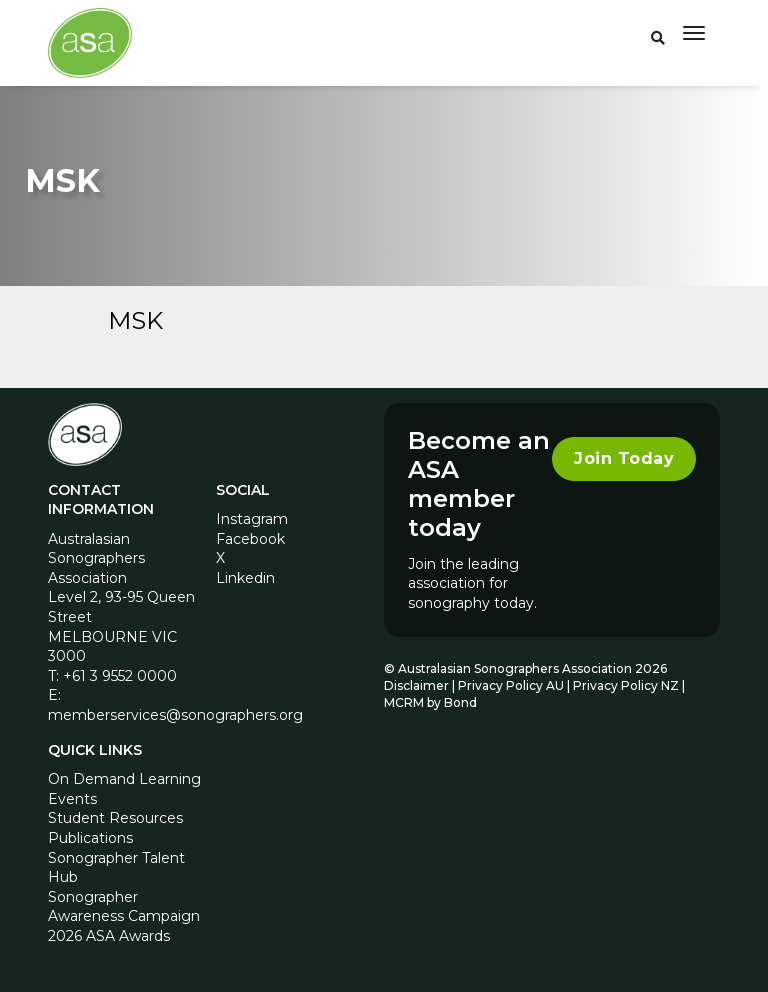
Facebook (250, 539)
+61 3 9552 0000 (120, 676)
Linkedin (245, 578)
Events (72, 799)
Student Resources (115, 818)
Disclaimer (416, 685)
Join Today (624, 458)
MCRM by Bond (430, 702)
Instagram (252, 519)
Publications (90, 838)
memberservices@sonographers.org (175, 715)
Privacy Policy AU (511, 685)
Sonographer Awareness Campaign (124, 907)
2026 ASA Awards (109, 936)
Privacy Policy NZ (627, 685)
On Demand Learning (124, 779)
